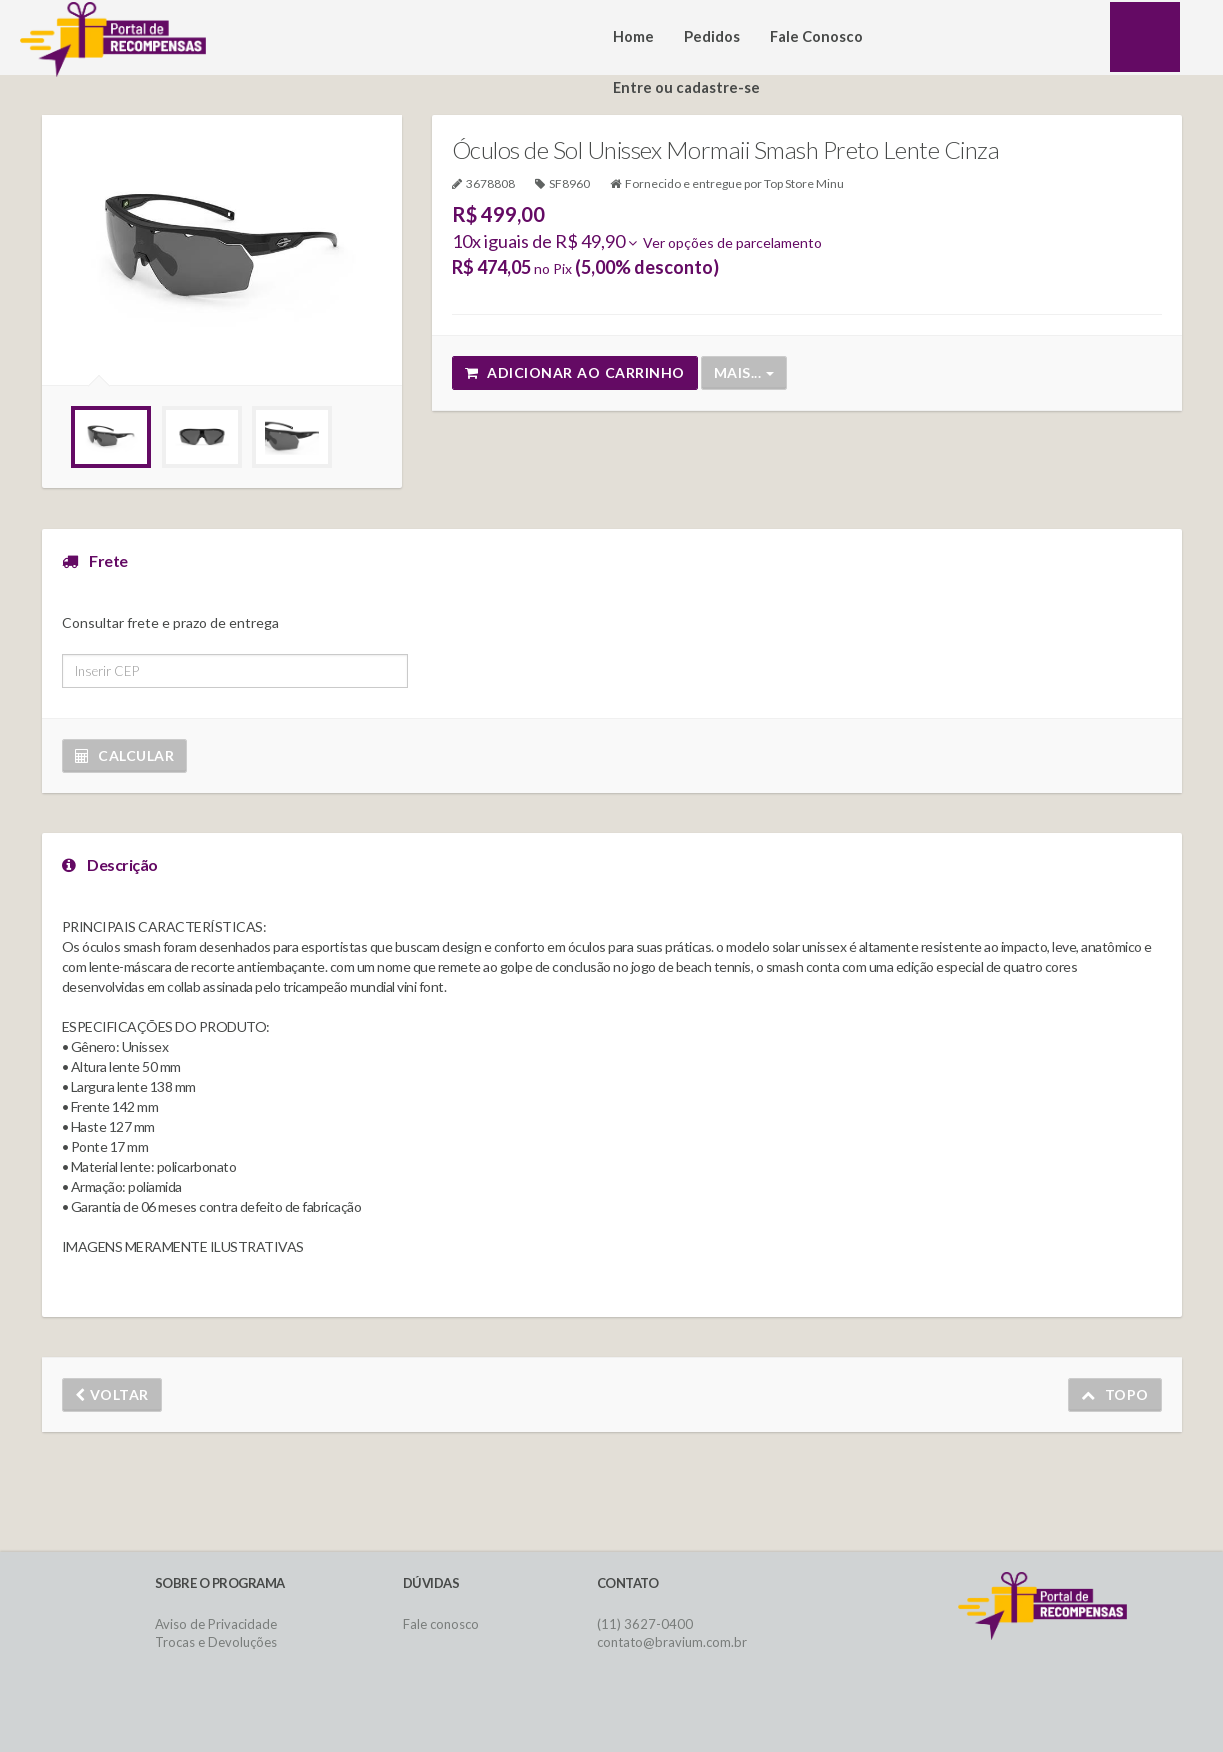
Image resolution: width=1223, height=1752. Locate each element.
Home (633, 36)
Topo (1115, 1394)
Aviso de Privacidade (216, 1624)
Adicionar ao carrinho (575, 372)
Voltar (112, 1394)
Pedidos (712, 36)
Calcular (125, 755)
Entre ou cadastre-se (686, 87)
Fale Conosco (816, 36)
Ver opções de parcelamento (725, 242)
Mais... (744, 372)
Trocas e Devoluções (216, 1642)
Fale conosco (441, 1624)
